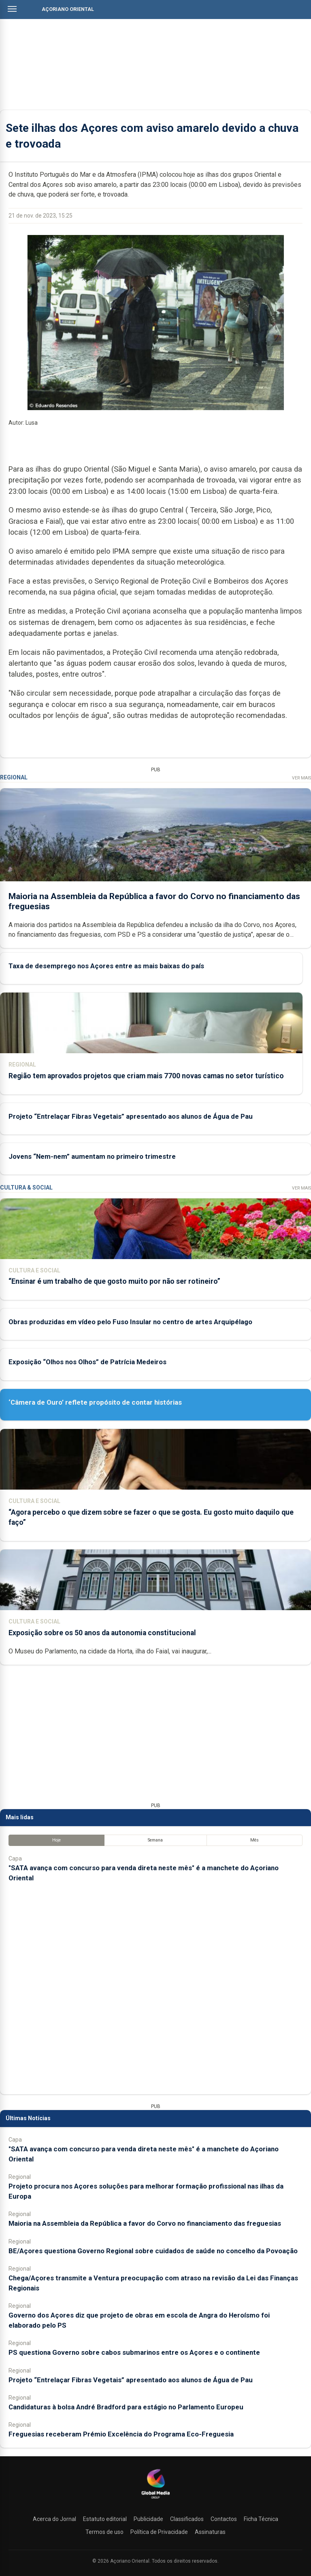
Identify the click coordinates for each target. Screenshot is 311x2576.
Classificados (187, 2519)
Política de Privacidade (159, 2532)
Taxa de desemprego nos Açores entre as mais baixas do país (106, 966)
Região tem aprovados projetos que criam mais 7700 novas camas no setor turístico (146, 1076)
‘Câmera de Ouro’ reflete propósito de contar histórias (95, 1402)
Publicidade (148, 2519)
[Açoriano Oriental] (155, 2499)
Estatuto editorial (105, 2519)
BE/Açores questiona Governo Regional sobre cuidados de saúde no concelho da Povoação (153, 2251)
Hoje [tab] (56, 1840)
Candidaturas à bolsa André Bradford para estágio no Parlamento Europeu (126, 2407)
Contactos (224, 2519)
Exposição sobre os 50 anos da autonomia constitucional (102, 1633)
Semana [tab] (155, 1840)
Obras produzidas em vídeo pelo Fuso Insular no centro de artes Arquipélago (130, 1322)
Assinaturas (210, 2532)
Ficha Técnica (261, 2519)
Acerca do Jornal (54, 2519)
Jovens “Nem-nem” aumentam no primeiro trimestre (92, 1156)
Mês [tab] (254, 1840)
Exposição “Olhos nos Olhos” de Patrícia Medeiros (87, 1362)
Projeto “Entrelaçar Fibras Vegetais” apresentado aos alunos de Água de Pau (131, 1116)
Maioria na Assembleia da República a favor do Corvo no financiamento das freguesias (145, 2223)
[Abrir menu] (12, 9)
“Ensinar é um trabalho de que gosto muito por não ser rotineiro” (114, 1281)
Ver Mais (301, 778)
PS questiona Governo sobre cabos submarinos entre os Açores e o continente (134, 2352)
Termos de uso (104, 2532)
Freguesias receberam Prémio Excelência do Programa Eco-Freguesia (121, 2434)
